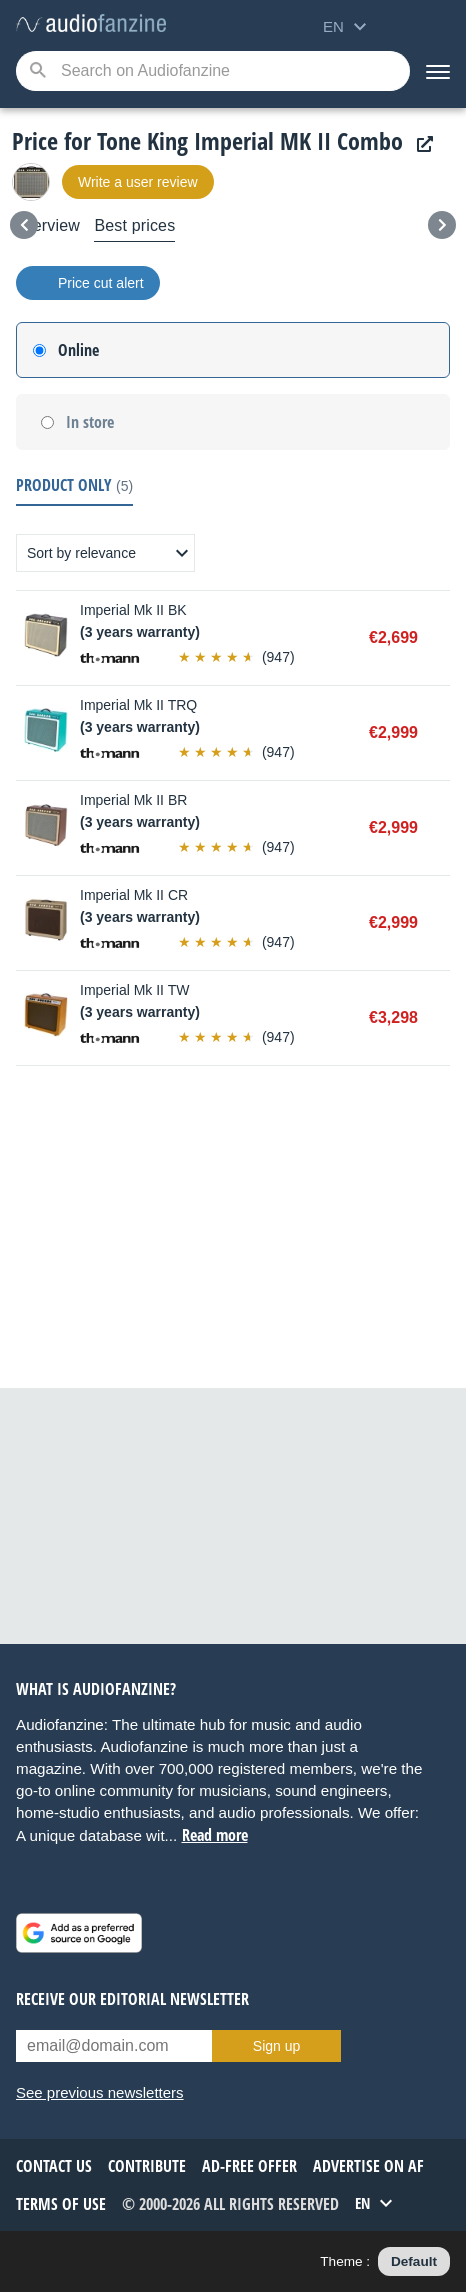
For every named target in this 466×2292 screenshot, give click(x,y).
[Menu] (438, 71)
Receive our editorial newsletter (132, 1999)
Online (78, 350)
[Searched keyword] (213, 71)
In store (90, 422)
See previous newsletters (100, 2092)
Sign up (276, 2046)
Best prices (134, 225)
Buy (440, 638)
